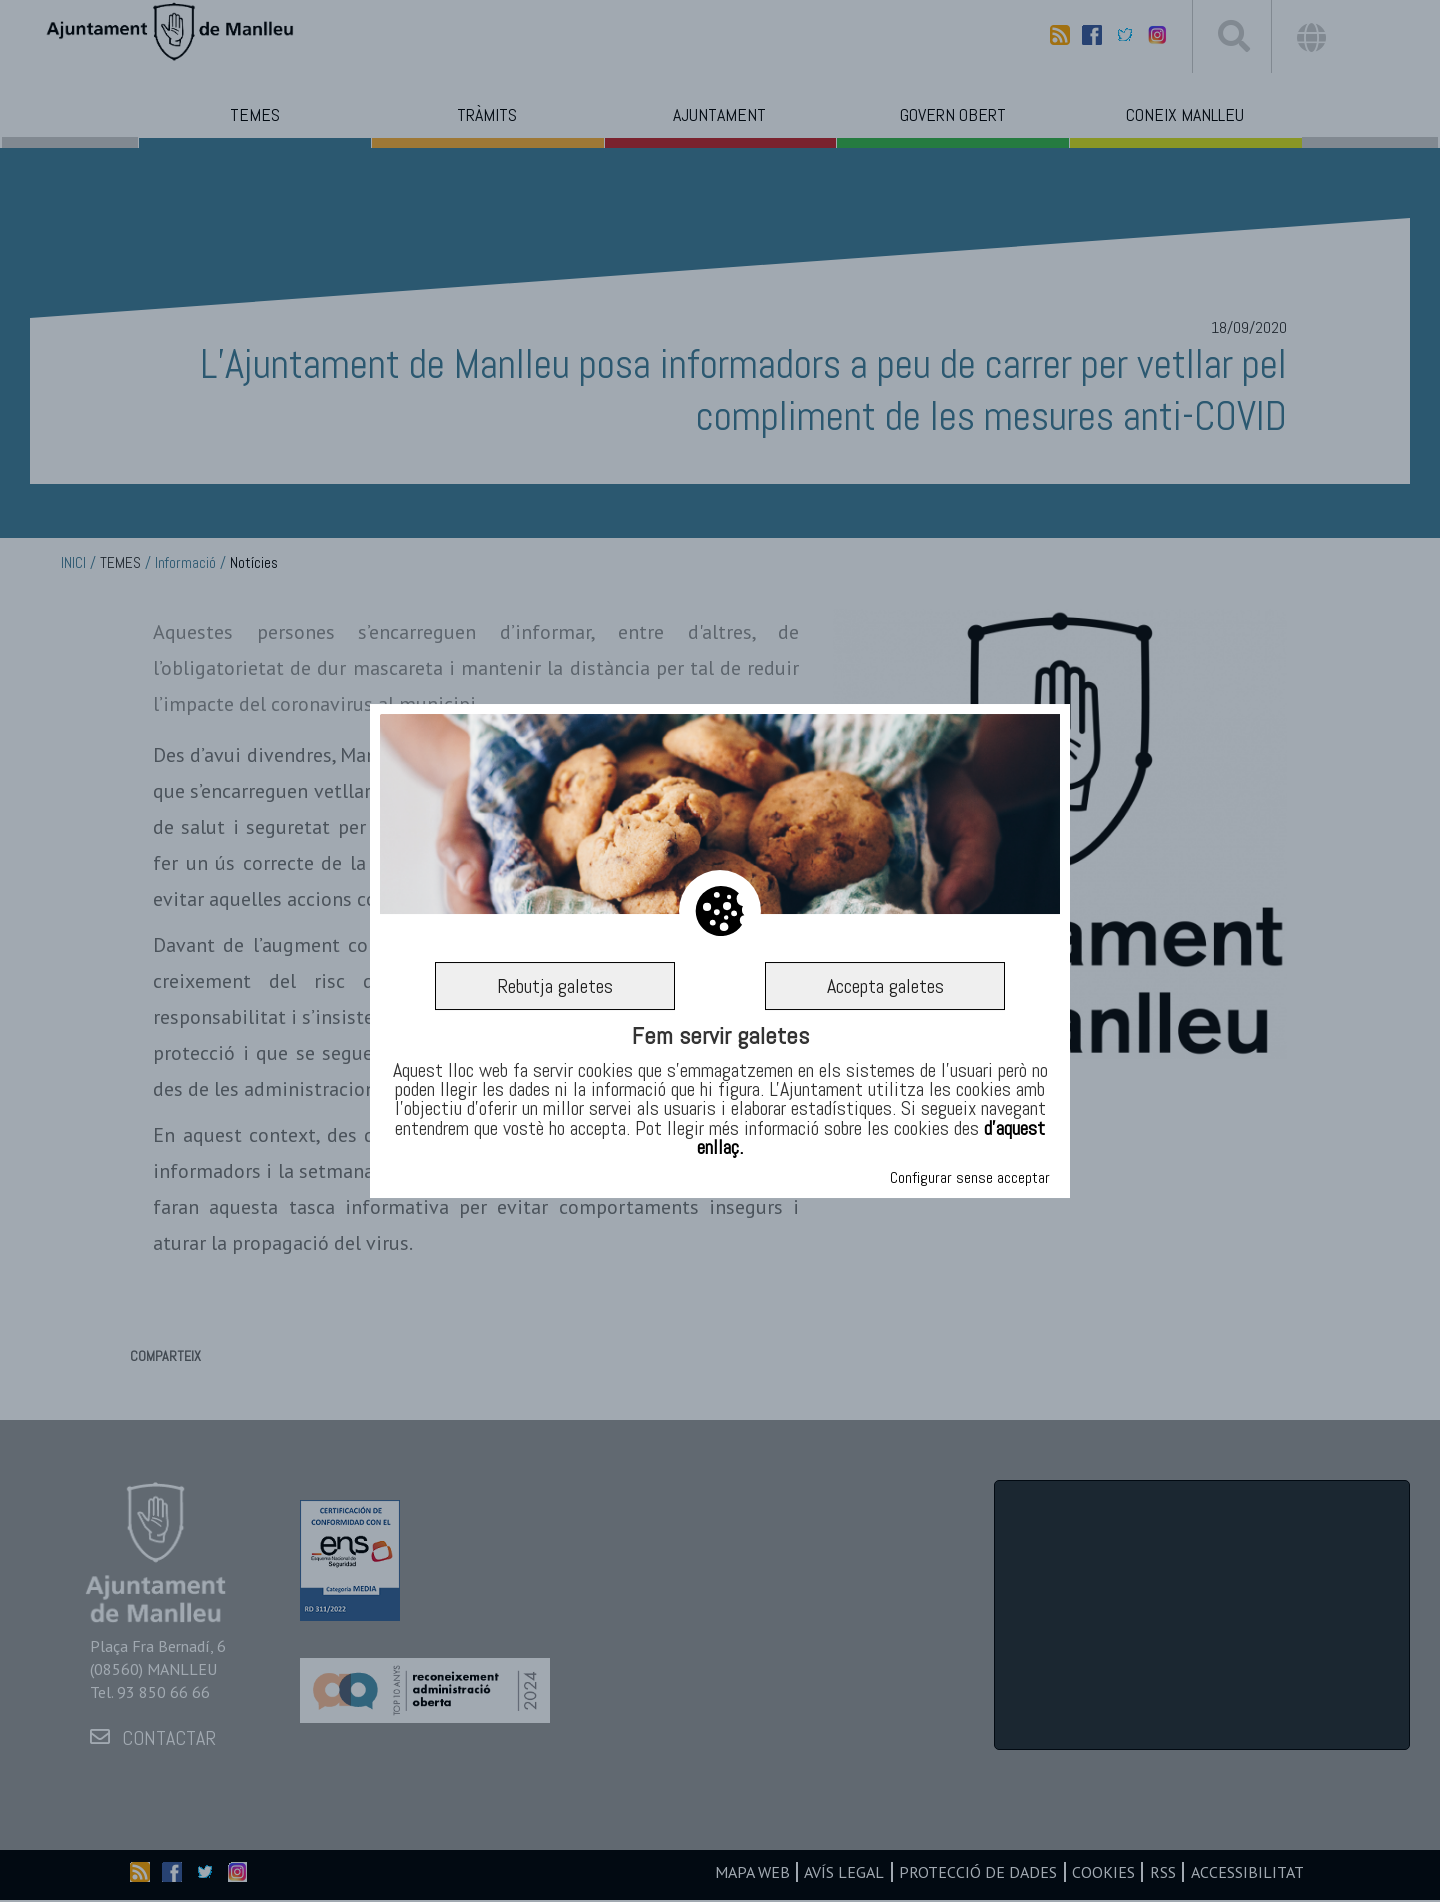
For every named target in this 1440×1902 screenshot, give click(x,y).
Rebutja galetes (555, 986)
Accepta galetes (885, 986)
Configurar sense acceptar (970, 1177)
